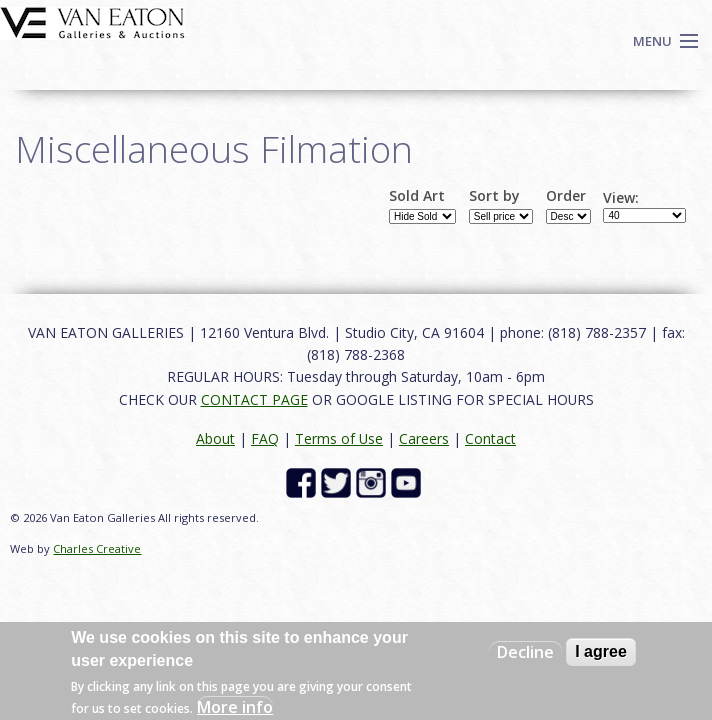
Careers (424, 438)
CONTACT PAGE (254, 399)
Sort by (494, 196)
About (215, 438)
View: (621, 198)
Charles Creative (97, 548)
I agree (601, 651)
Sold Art (417, 196)
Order (566, 196)
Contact (490, 438)
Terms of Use (339, 438)
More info (235, 707)
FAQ (265, 438)
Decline (525, 652)
